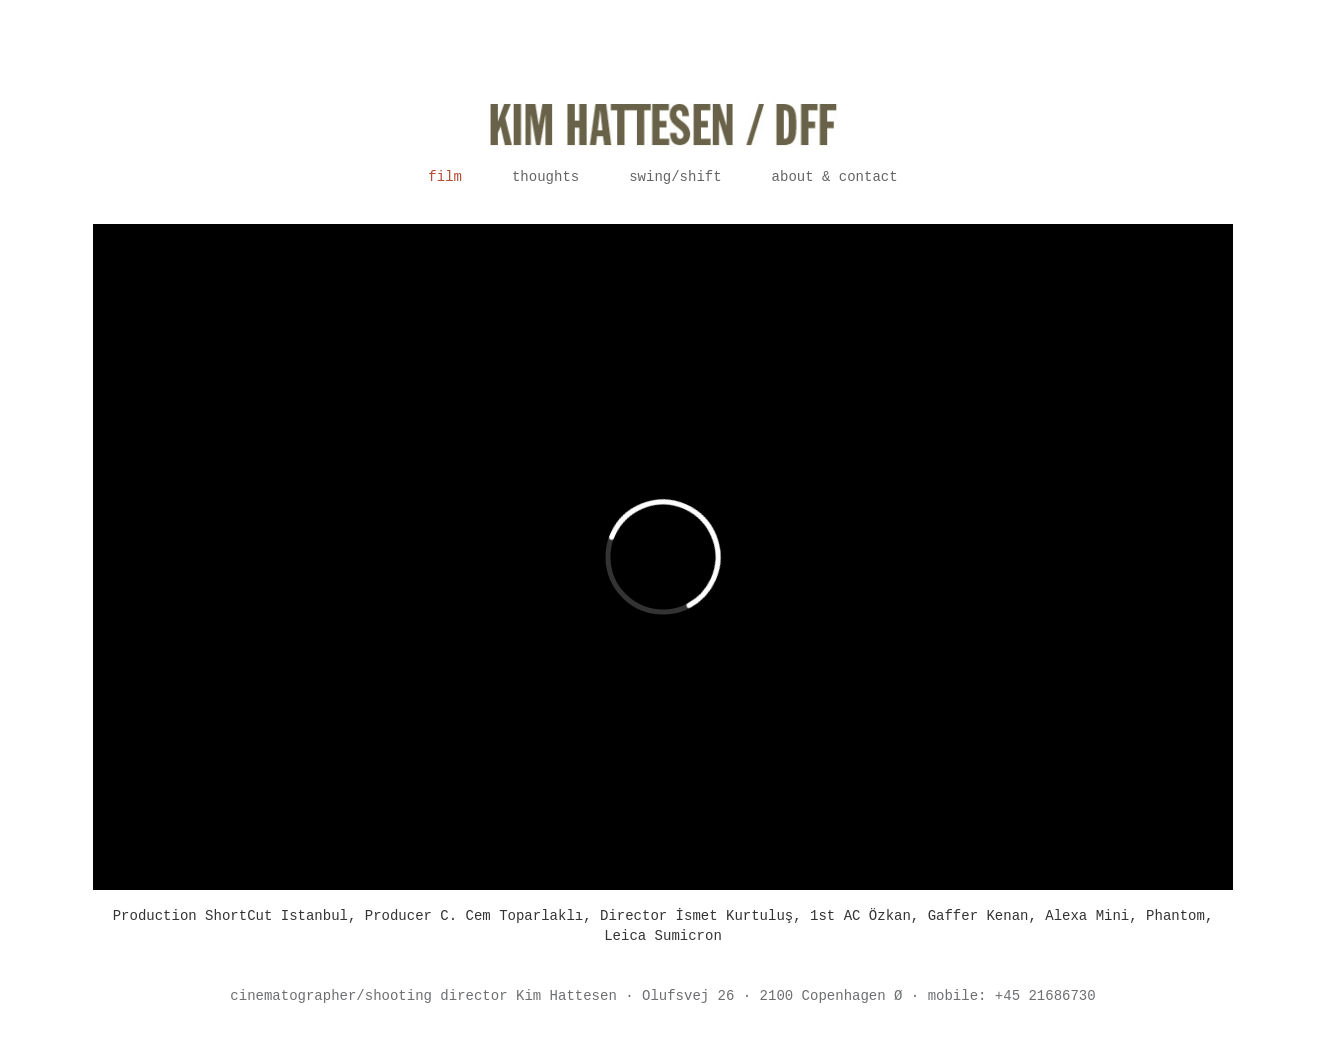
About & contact (835, 177)
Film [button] (445, 177)
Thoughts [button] (545, 177)
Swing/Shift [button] (675, 177)
